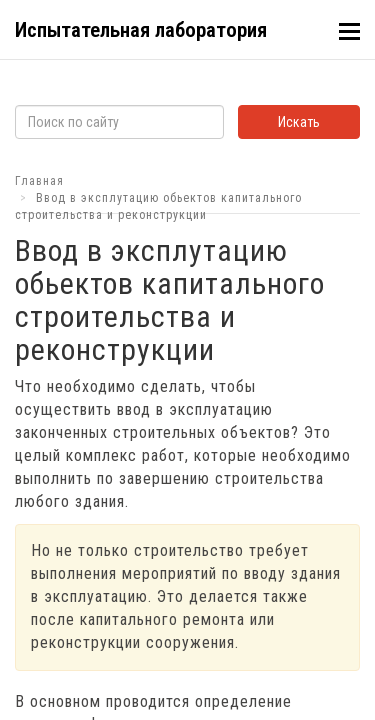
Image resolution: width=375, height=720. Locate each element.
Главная (39, 181)
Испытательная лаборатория (141, 30)
